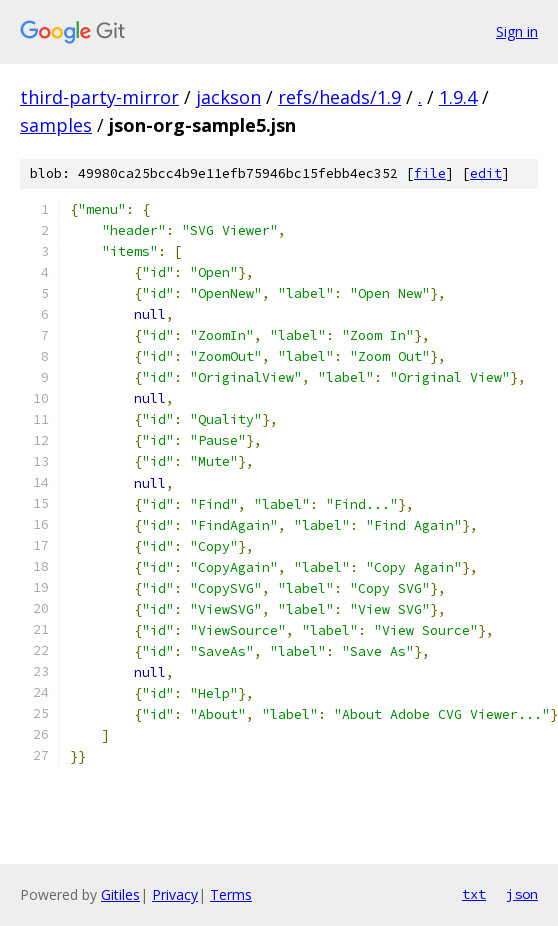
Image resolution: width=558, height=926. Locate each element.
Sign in (517, 31)
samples (56, 125)
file (430, 173)
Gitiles (120, 894)
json (522, 894)
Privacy (175, 894)
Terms (231, 894)
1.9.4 (458, 97)
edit (486, 173)
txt (474, 894)
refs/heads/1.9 (339, 97)
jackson (228, 97)
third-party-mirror (99, 97)
